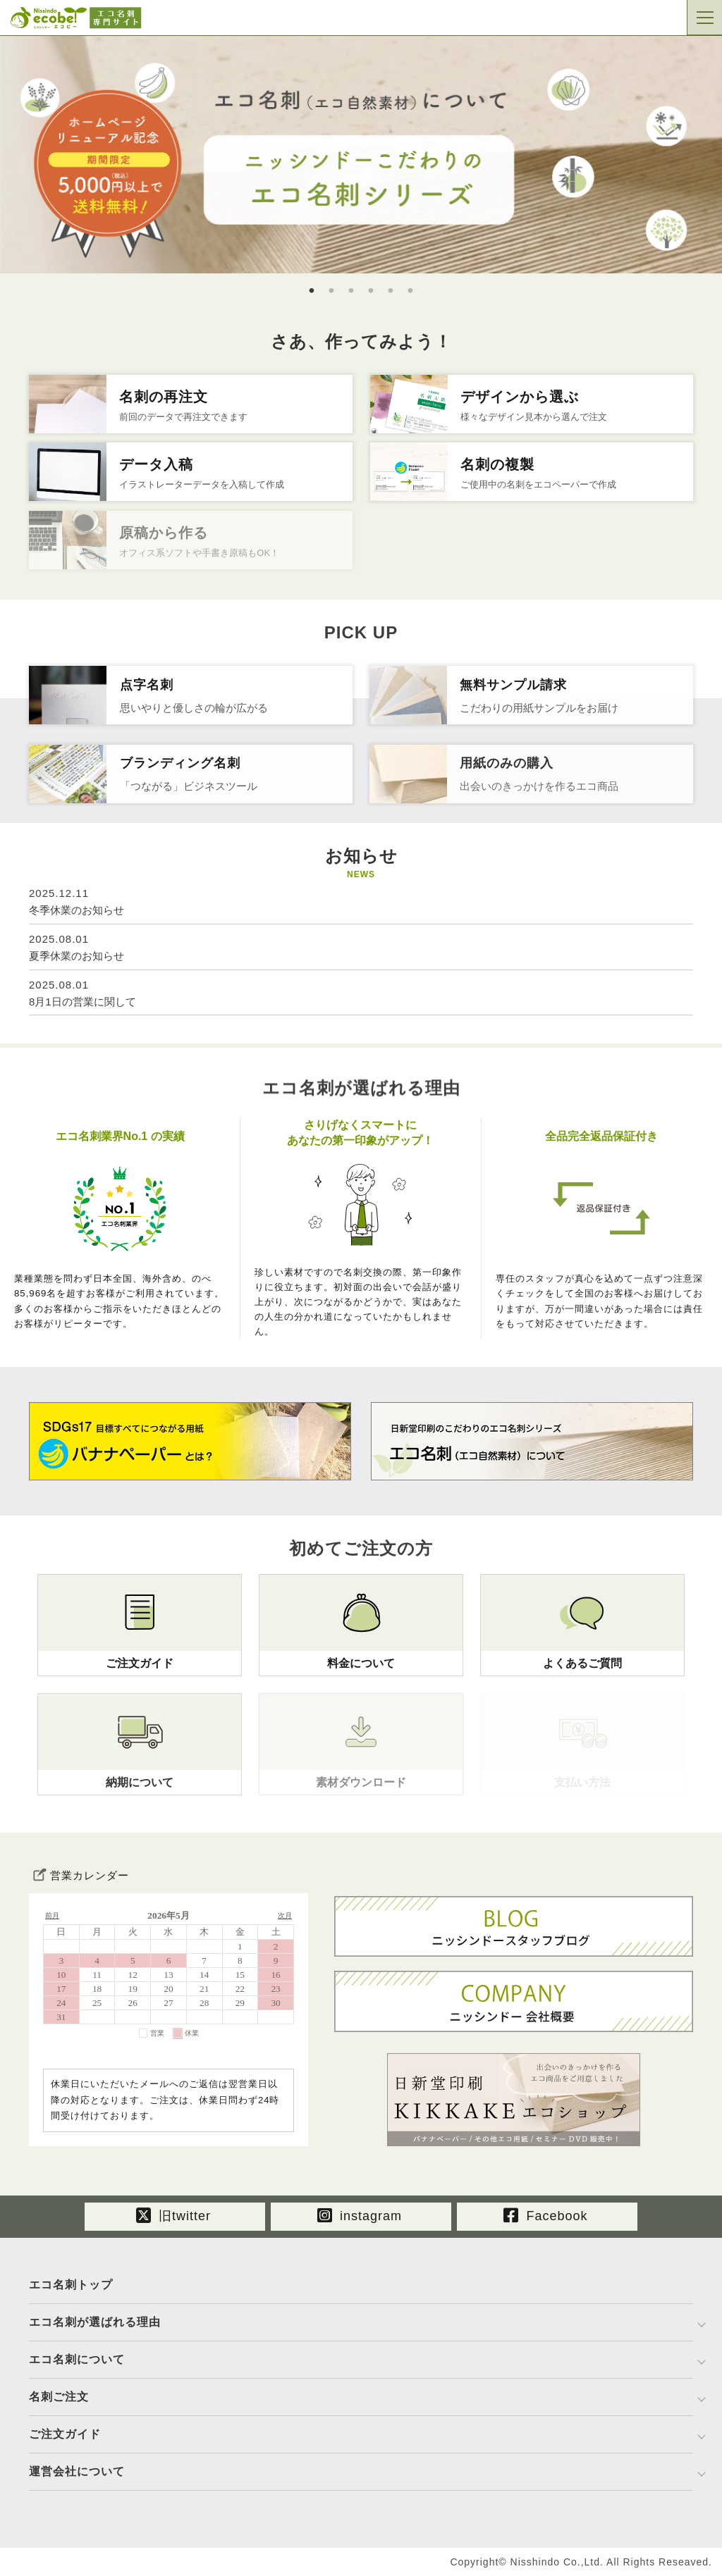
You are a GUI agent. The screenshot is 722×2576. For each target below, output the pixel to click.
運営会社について (77, 2471)
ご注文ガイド (65, 2434)
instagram (359, 2215)
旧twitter (173, 2215)
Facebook (545, 2215)
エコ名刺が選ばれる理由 (95, 2322)
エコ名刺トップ (71, 2285)
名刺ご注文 (59, 2397)
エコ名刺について (77, 2359)
